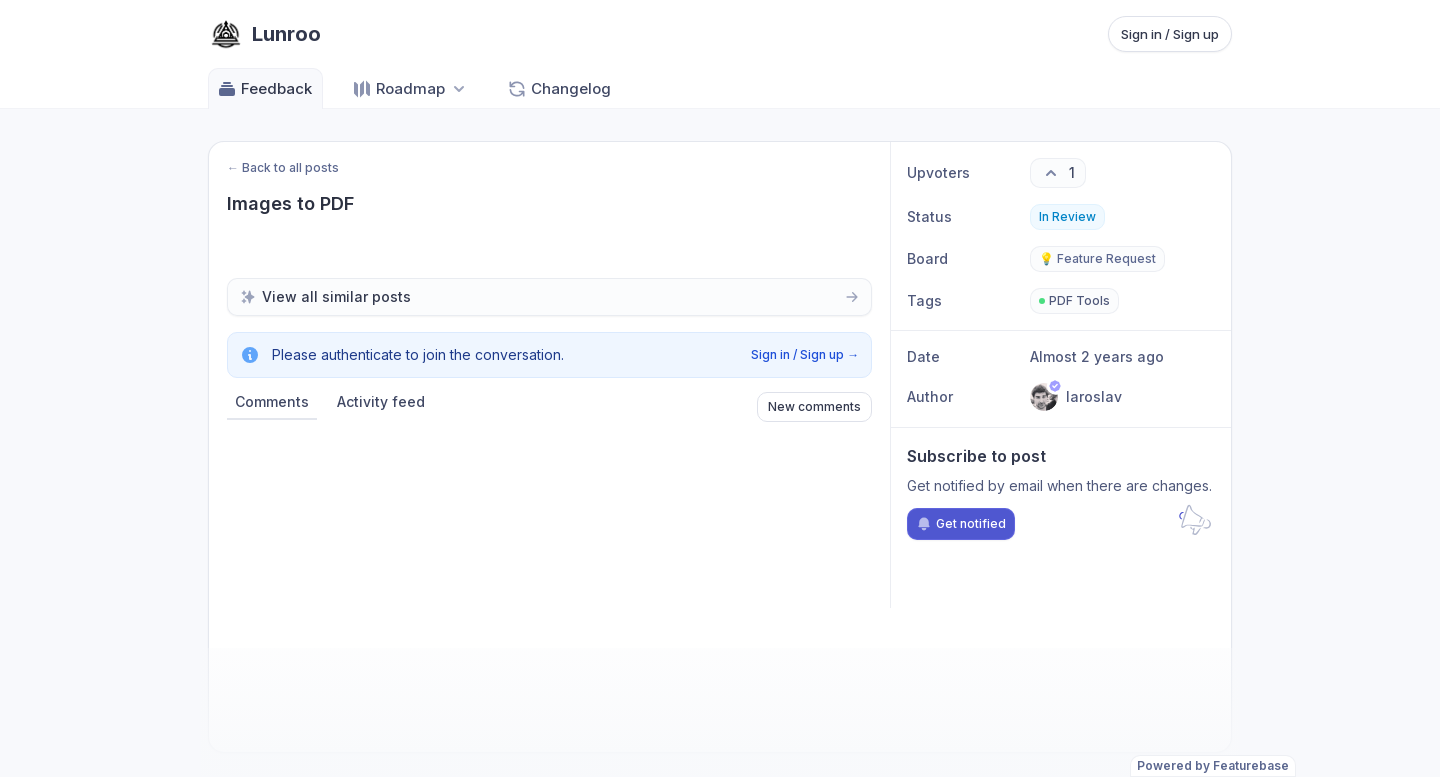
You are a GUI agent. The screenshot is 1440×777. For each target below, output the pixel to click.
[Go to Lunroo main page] (264, 34)
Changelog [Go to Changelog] (559, 89)
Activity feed (381, 401)
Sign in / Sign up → (805, 354)
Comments (272, 401)
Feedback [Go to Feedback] (264, 89)
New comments (814, 406)
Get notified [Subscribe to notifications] (961, 524)
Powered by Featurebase (1213, 765)
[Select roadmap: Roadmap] (410, 88)
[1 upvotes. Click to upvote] (1058, 173)
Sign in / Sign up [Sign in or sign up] (1170, 34)
